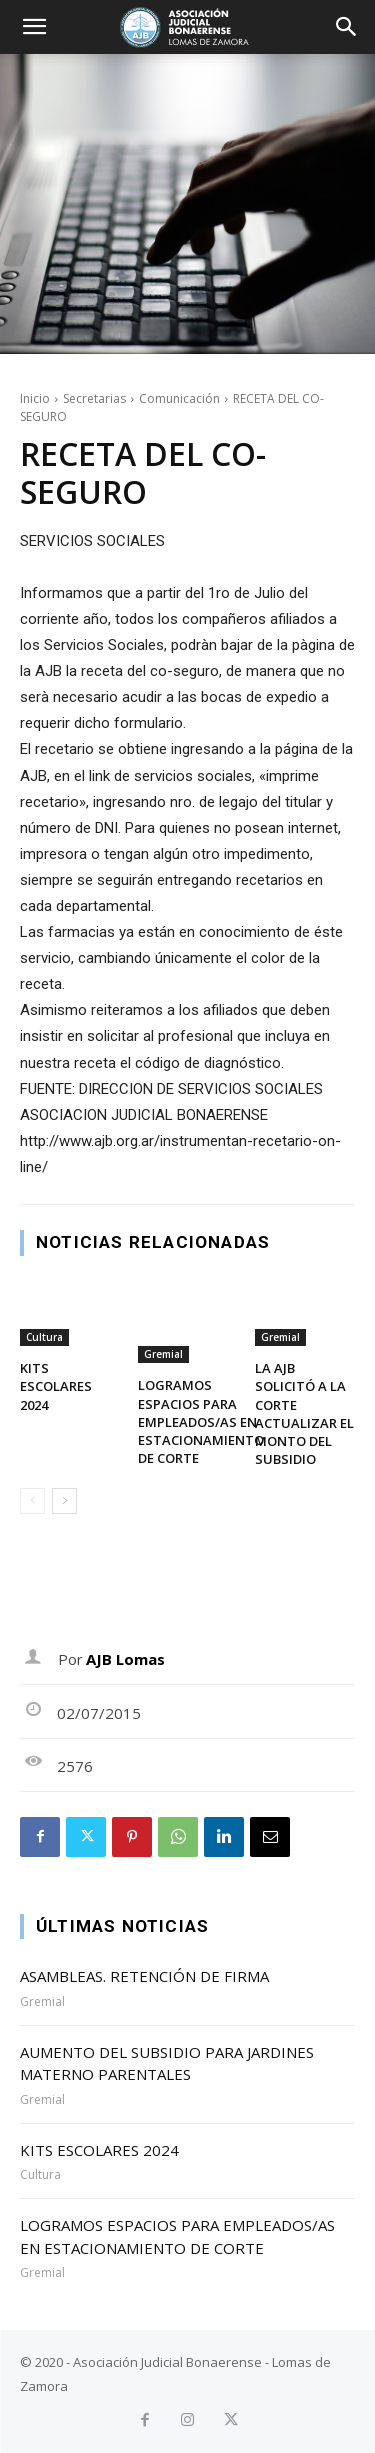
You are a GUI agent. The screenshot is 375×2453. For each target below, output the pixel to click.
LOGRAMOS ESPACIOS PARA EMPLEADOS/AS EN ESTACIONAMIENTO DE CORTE (201, 1421)
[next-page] (64, 1501)
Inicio (35, 398)
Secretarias (94, 398)
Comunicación (179, 398)
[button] (34, 27)
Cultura (44, 1337)
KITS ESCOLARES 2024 (56, 1386)
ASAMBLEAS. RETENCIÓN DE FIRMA (144, 1976)
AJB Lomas (125, 1659)
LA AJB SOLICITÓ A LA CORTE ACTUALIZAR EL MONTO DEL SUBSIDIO (304, 1413)
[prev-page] (32, 1501)
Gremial (163, 1354)
